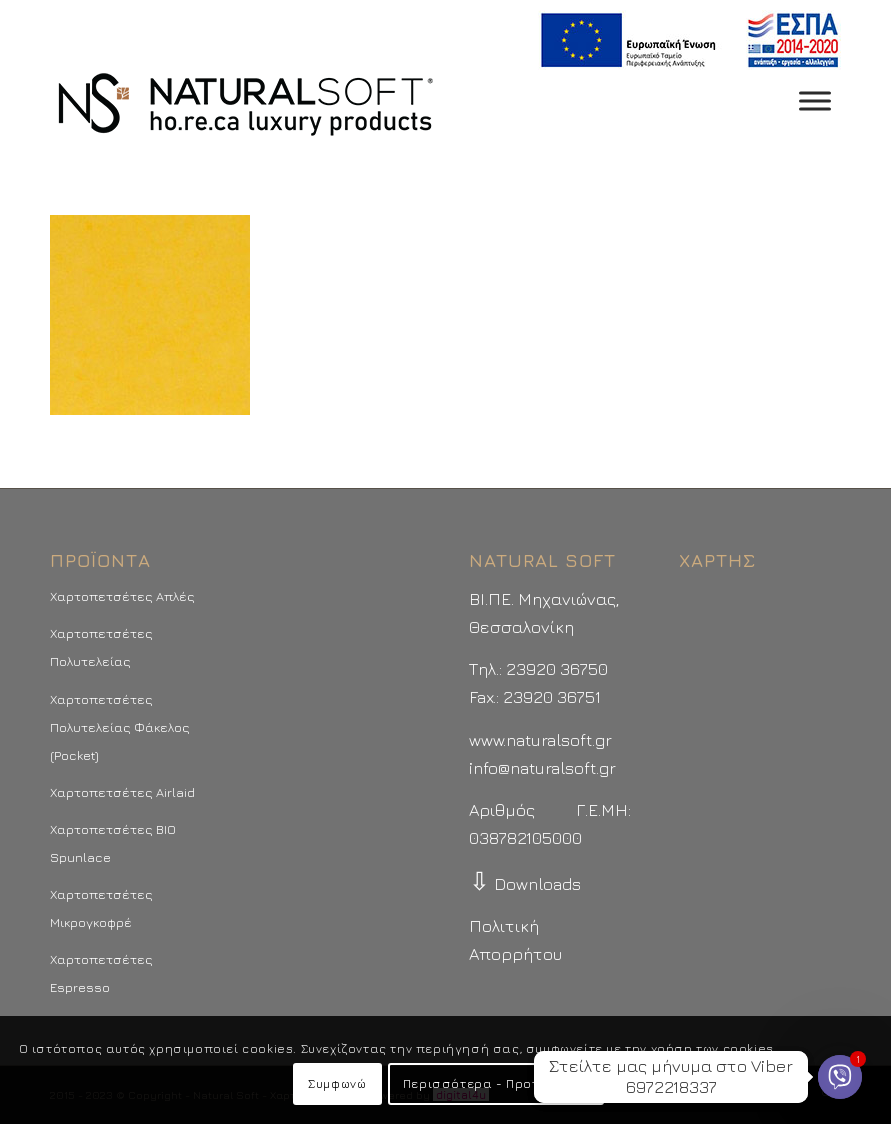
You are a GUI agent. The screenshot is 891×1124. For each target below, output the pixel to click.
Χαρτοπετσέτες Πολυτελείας (101, 647)
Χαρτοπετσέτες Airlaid (122, 792)
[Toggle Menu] (815, 100)
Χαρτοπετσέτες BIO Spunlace (113, 843)
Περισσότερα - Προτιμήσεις (496, 1083)
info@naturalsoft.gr (542, 768)
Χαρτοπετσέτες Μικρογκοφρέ (101, 908)
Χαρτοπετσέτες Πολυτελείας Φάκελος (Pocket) (120, 727)
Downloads (525, 884)
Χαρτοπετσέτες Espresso (101, 973)
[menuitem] (684, 40)
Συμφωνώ (337, 1083)
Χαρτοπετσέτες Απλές (122, 596)
